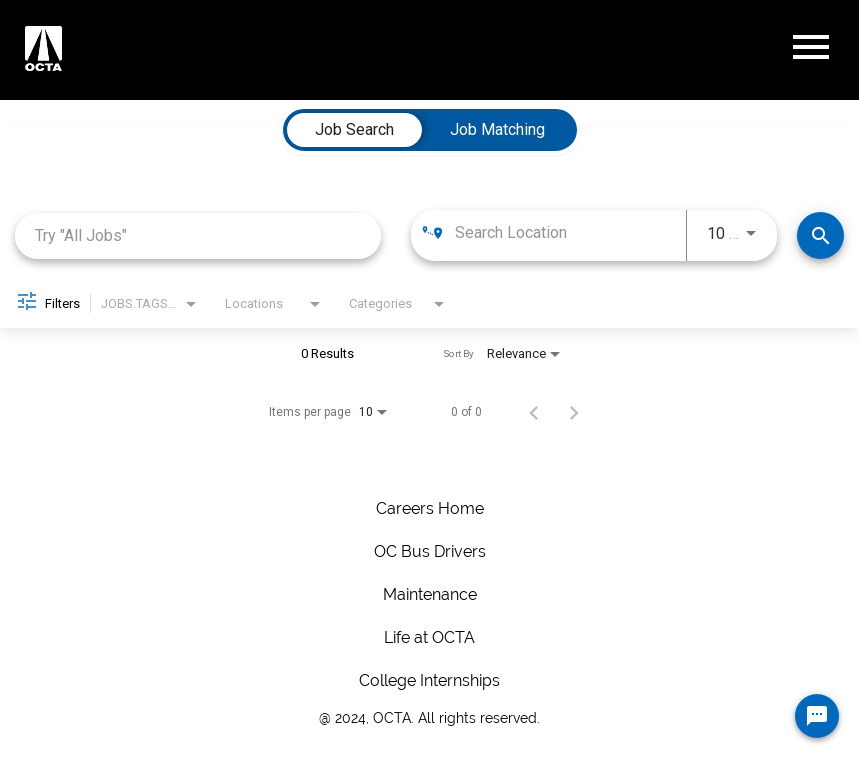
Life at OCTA (429, 637)
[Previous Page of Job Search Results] (534, 412)
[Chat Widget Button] (817, 716)
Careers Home (430, 508)
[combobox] (198, 235)
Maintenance (430, 594)
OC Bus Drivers (430, 551)
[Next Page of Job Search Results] (574, 412)
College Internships (429, 680)
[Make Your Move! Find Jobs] (820, 235)
